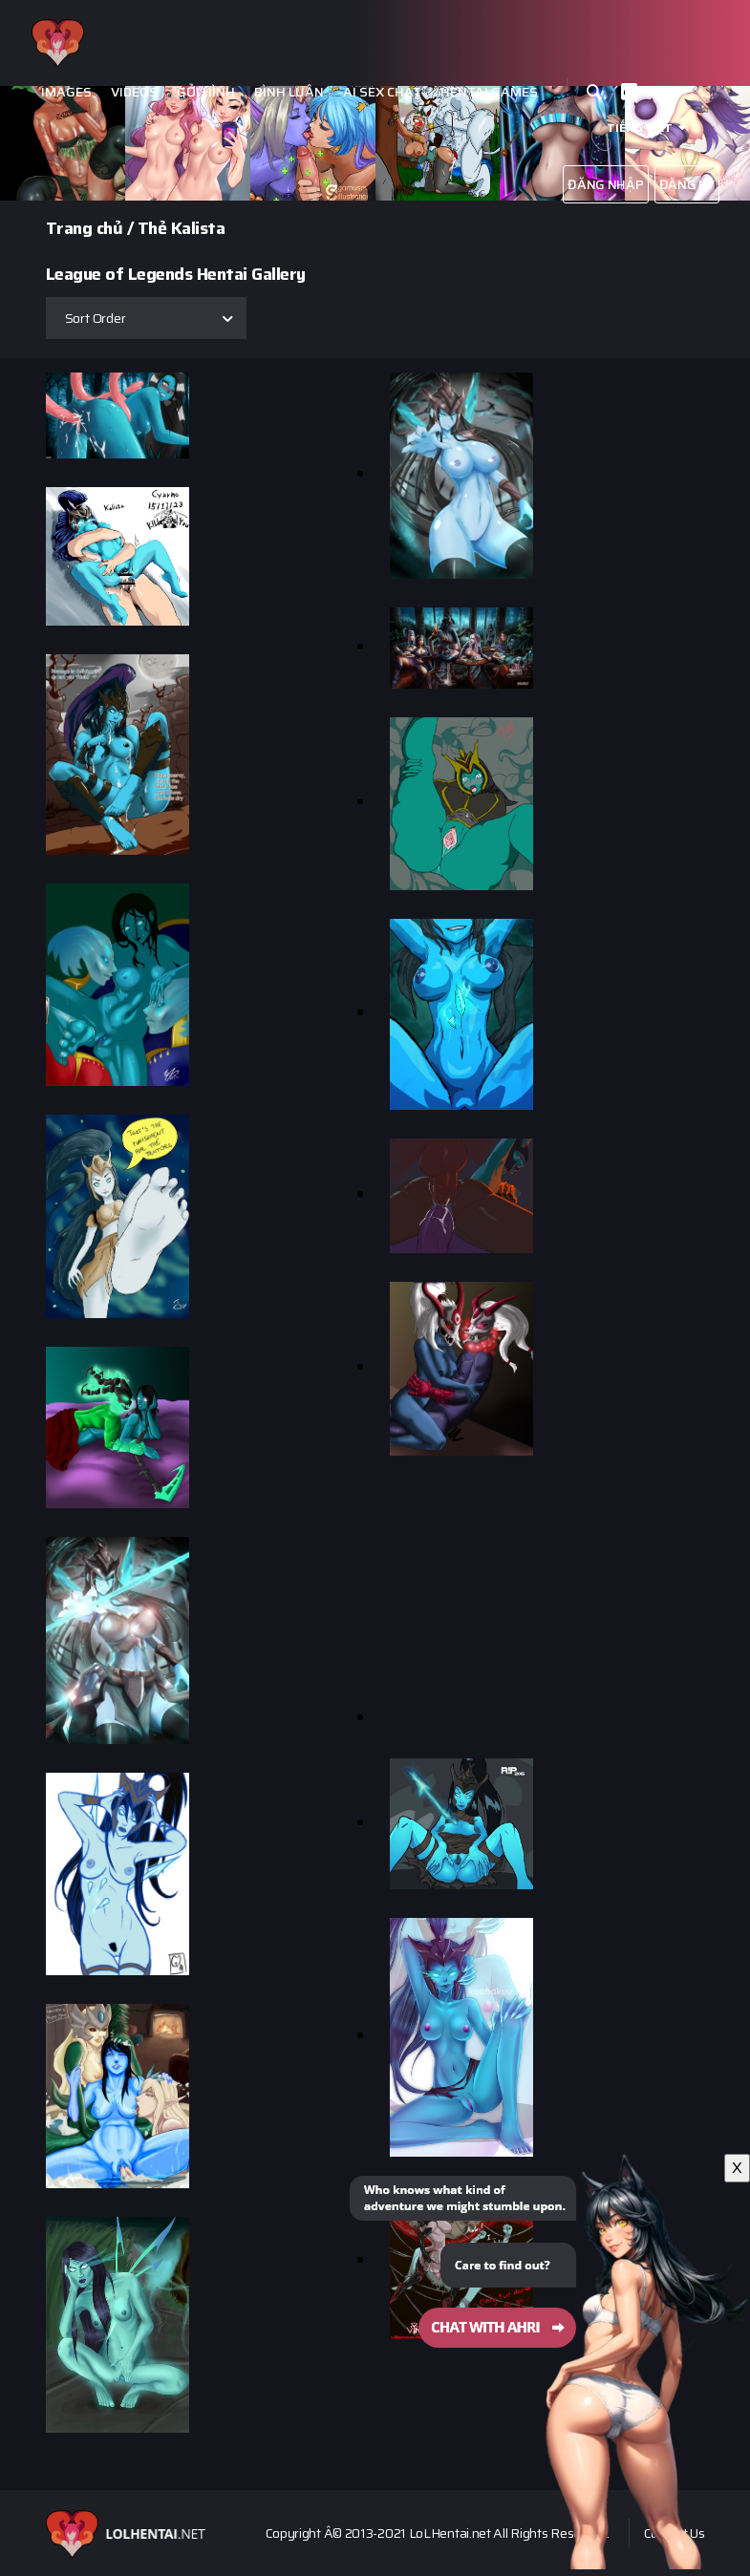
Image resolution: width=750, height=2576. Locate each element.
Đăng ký (687, 184)
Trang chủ (84, 228)
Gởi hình (206, 92)
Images (66, 92)
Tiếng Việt (639, 127)
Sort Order (95, 318)
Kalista (198, 228)
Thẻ (152, 228)
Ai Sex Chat (382, 92)
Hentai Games (489, 92)
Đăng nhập (605, 184)
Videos (134, 92)
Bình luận (289, 92)
